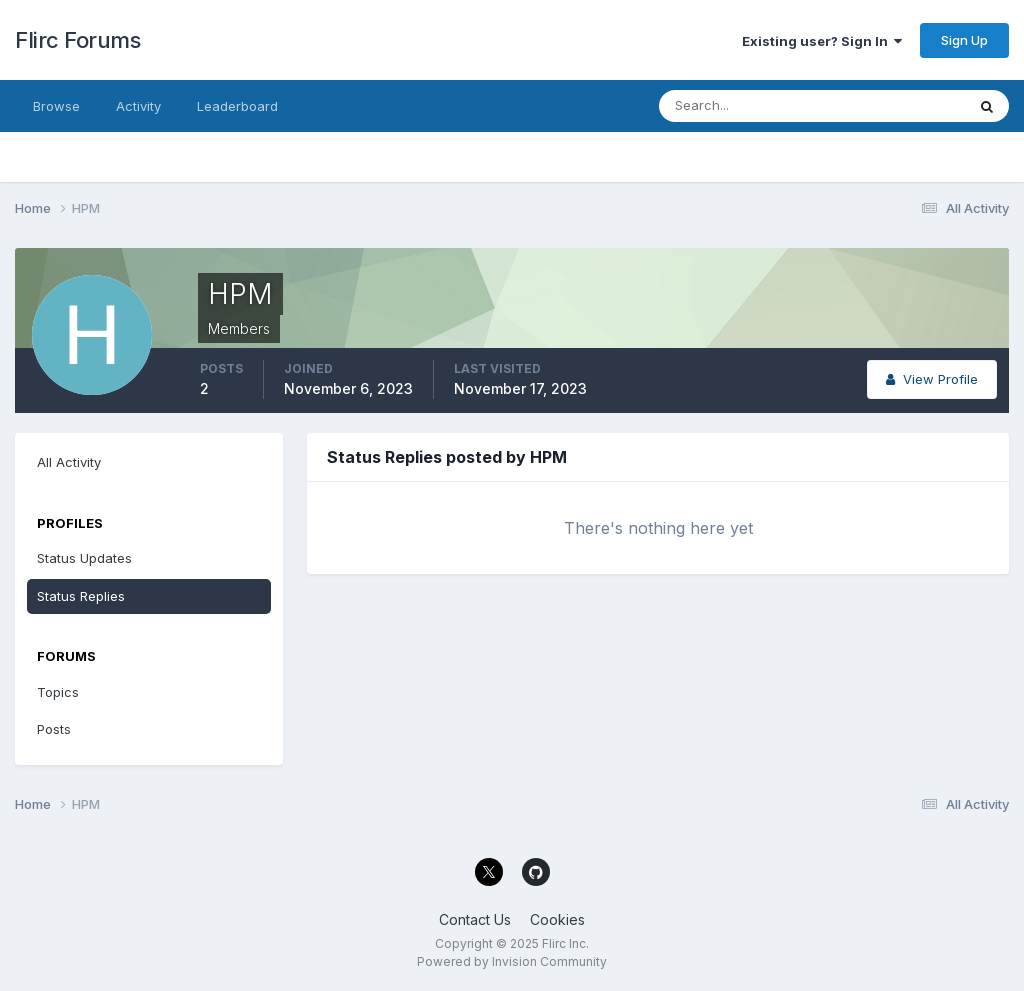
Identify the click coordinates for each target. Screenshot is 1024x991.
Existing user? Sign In (822, 41)
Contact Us (475, 919)
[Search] (747, 106)
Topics (58, 692)
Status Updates (84, 558)
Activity (138, 106)
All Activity (69, 462)
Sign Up (964, 40)
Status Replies (81, 596)
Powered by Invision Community (512, 961)
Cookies (557, 919)
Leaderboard (237, 106)
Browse (56, 106)
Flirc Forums (77, 40)
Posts (54, 729)
